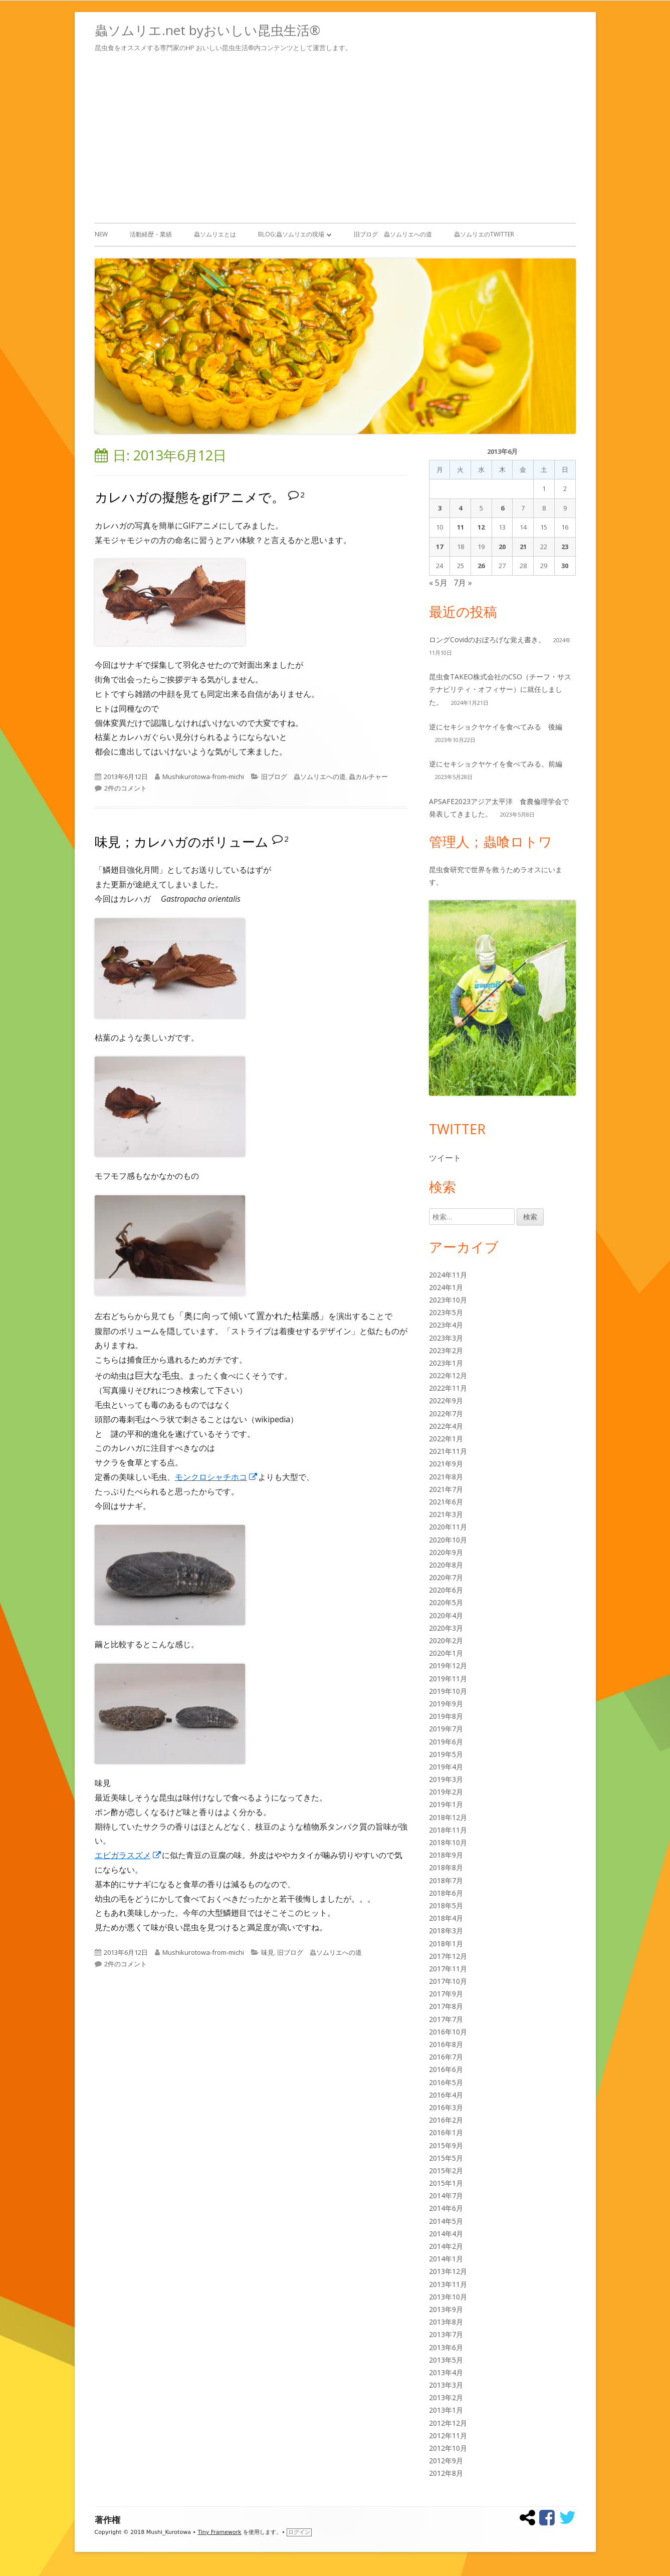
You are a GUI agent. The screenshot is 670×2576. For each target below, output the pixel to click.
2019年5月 (446, 1754)
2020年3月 (446, 1628)
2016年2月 (446, 2120)
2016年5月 (446, 2082)
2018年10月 (448, 1842)
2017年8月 (446, 2006)
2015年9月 (446, 2145)
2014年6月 (446, 2208)
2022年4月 (446, 1426)
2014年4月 (446, 2233)
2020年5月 (446, 1602)
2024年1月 (446, 1287)
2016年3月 (446, 2107)
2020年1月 (446, 1653)
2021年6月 (446, 1501)
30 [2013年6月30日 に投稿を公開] (564, 565)
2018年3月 (446, 1930)
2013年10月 (448, 2296)
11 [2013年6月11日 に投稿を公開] (460, 527)
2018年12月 (448, 1817)
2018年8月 (446, 1867)
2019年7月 (446, 1728)
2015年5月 (446, 2158)
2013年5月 (446, 2360)
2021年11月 (448, 1451)
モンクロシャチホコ (216, 1476)
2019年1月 (446, 1804)
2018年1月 (446, 1943)
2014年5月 (446, 2221)
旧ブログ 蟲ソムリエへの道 (393, 234)
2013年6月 (446, 2347)
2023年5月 (446, 1312)
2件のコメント (125, 788)
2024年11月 (448, 1274)
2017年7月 (446, 2019)
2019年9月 (446, 1703)
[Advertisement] (335, 136)
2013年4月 (446, 2372)
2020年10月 (448, 1539)
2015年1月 (446, 2183)
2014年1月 (446, 2258)
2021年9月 (446, 1463)
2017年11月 (448, 1968)
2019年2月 (446, 1791)
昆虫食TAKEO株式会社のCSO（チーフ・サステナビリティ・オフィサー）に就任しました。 (500, 689)
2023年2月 (446, 1350)
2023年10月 (448, 1300)
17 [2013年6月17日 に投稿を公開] (439, 546)
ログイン (299, 2532)
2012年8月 (446, 2473)
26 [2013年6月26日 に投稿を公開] (481, 565)
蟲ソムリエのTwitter (484, 234)
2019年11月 (448, 1678)
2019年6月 (446, 1741)
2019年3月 (446, 1779)
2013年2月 (446, 2397)
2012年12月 (448, 2423)
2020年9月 (446, 1552)
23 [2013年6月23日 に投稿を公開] (564, 546)
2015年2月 (446, 2170)
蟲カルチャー (368, 776)
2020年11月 (448, 1526)
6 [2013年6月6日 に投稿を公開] (502, 507)
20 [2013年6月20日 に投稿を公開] (502, 546)
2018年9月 (446, 1855)
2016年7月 (446, 2057)
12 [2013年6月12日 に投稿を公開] (481, 527)
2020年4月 (446, 1615)
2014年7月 (446, 2195)
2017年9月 (446, 1993)
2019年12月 (448, 1665)
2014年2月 (446, 2246)
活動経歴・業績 (151, 234)
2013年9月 (446, 2309)
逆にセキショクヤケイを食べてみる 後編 (495, 726)
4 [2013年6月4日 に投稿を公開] (460, 507)
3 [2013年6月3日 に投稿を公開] (439, 507)
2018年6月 (446, 1893)
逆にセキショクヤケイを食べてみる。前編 (495, 763)
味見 (267, 1952)
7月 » (463, 582)
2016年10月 (448, 2031)
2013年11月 (448, 2284)
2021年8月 (446, 1476)
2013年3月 (446, 2385)
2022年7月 (446, 1413)
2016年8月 (446, 2044)
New (101, 234)
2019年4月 (446, 1766)
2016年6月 (446, 2069)
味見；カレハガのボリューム (182, 842)
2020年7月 (446, 1577)
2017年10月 (448, 1981)
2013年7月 (446, 2334)
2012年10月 (448, 2448)
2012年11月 (448, 2435)
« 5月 (438, 582)
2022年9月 (446, 1400)
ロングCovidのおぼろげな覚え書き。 (487, 639)
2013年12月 (448, 2271)
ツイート (445, 1157)
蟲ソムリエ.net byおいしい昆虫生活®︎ (207, 30)
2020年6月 (446, 1590)
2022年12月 (448, 1375)
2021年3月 (446, 1514)
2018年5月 (446, 1905)
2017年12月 (448, 1956)
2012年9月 (446, 2460)
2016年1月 (446, 2132)
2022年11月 (448, 1388)
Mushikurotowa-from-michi (203, 776)
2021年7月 (446, 1489)
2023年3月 (446, 1338)
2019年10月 (448, 1691)
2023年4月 (446, 1325)
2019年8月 (446, 1716)
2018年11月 (448, 1830)
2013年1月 (446, 2410)
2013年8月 (446, 2322)
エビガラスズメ (128, 1855)
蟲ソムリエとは (215, 234)
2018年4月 (446, 1918)
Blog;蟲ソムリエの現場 (291, 234)
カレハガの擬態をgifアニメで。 (190, 497)
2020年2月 (446, 1640)
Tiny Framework (219, 2532)
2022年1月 (446, 1438)
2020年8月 (446, 1565)
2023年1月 (446, 1363)
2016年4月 (446, 2095)
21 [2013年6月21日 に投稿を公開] (523, 546)
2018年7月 (446, 1880)
